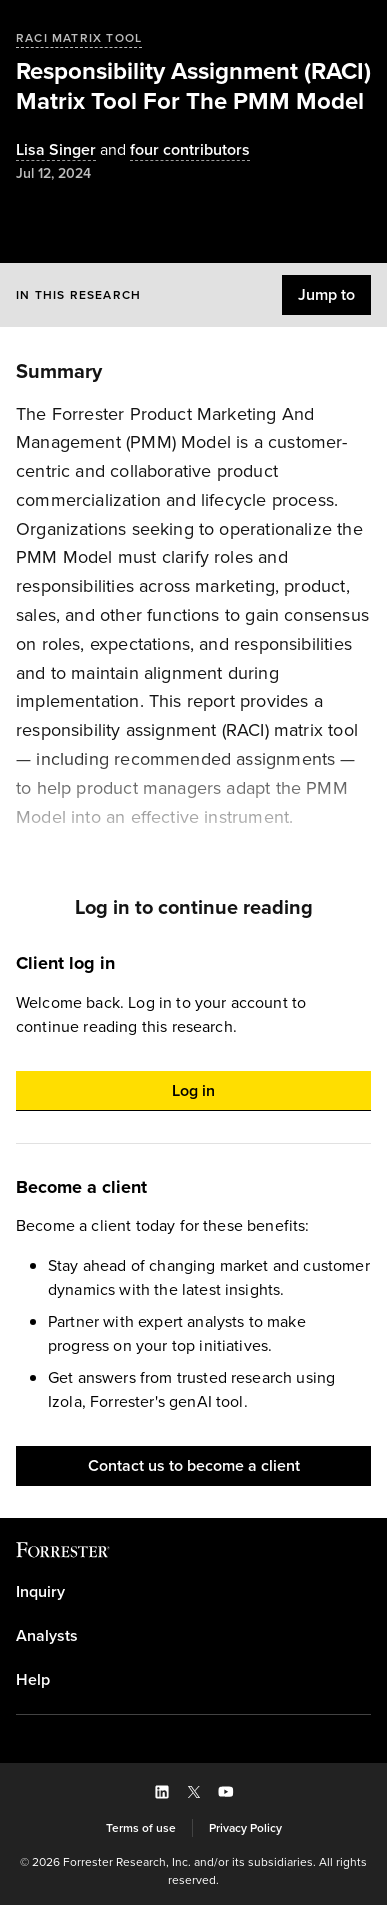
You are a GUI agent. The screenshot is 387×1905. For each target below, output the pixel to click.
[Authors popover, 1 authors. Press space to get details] (56, 150)
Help (33, 1680)
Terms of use (141, 1828)
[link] (193, 1592)
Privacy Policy (245, 1828)
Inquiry (40, 1592)
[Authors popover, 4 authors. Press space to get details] (173, 150)
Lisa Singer (56, 150)
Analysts (47, 1636)
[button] (326, 295)
